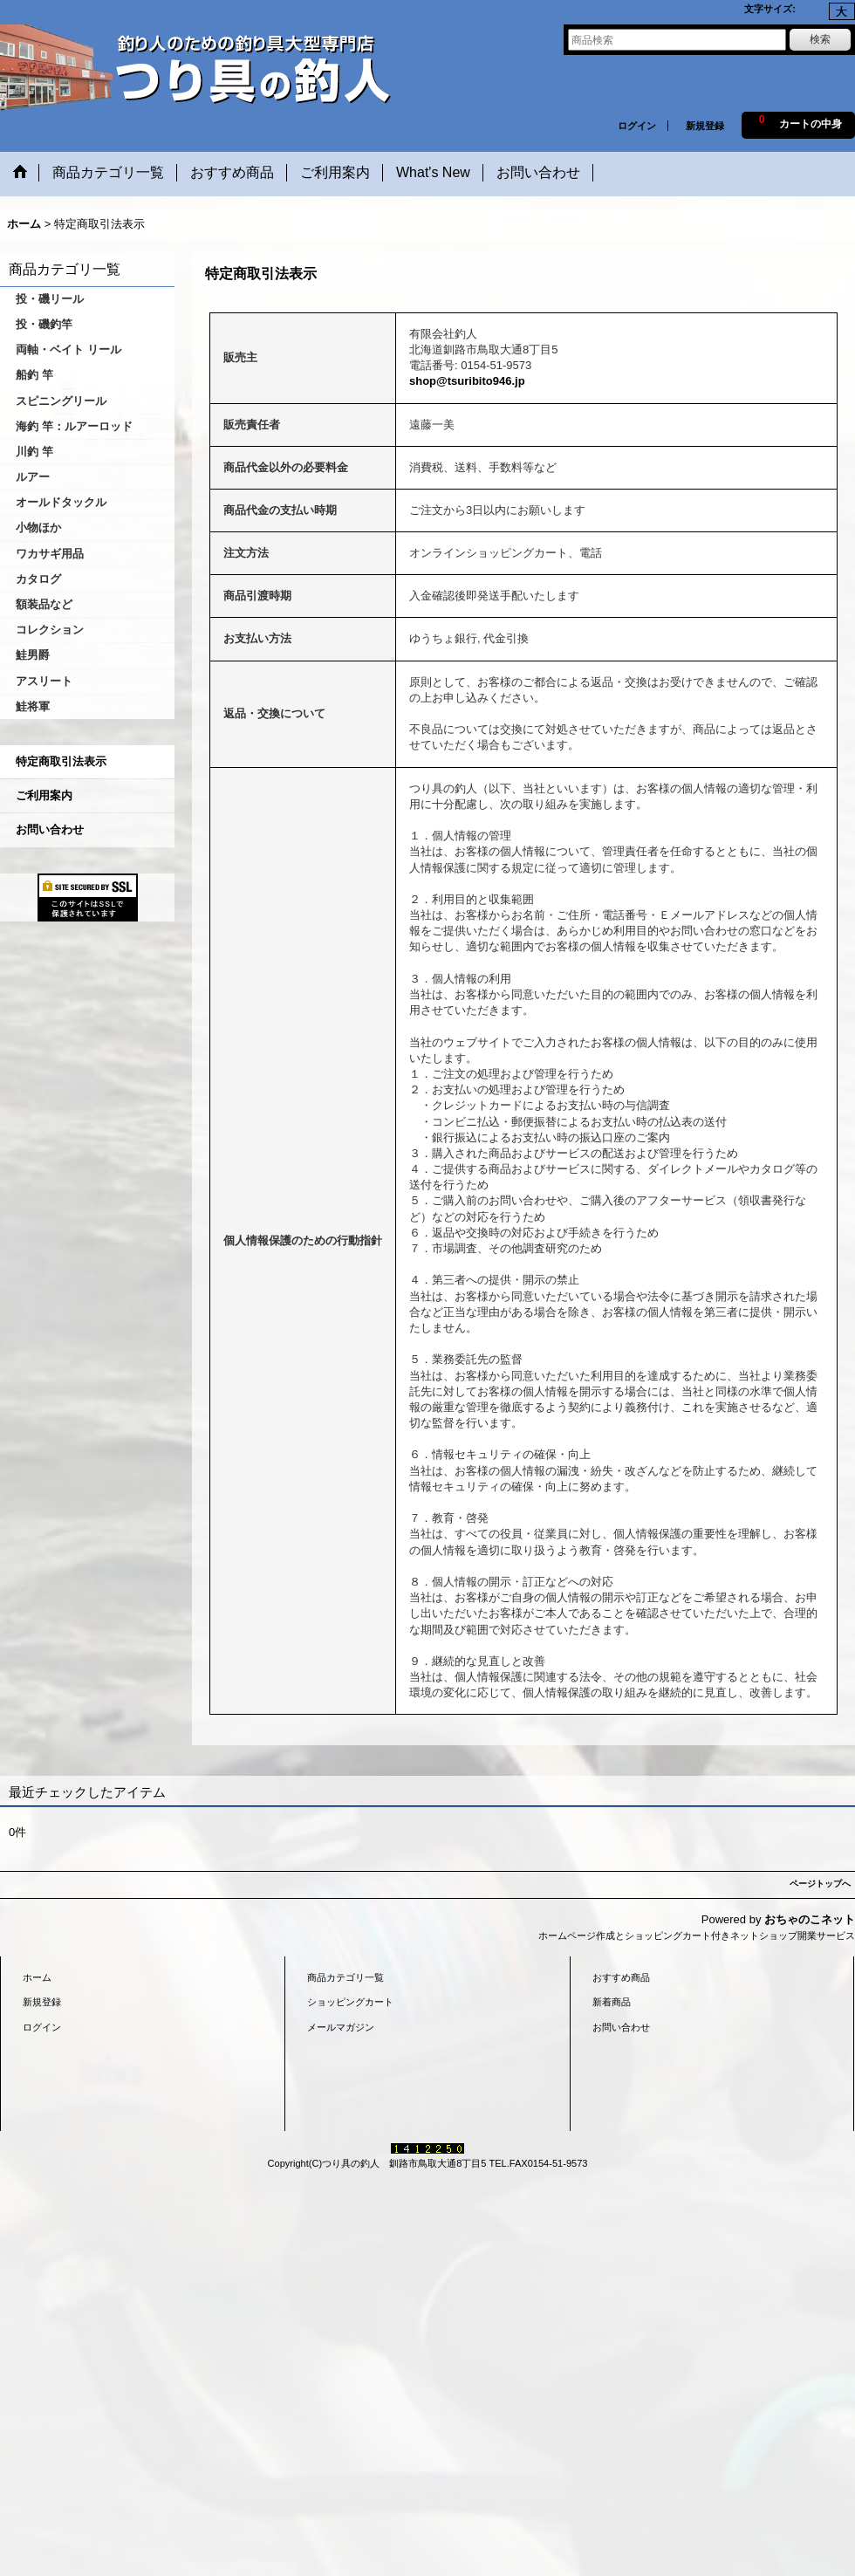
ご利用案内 (44, 795)
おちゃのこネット (809, 1919)
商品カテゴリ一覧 (345, 1977)
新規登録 (705, 125)
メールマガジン (340, 2027)
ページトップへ (820, 1883)
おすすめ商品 (621, 1977)
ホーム (37, 1977)
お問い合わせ (50, 829)
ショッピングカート (350, 2002)
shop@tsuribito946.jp (467, 380)
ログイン (637, 125)
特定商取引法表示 (61, 761)
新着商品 (611, 2002)
